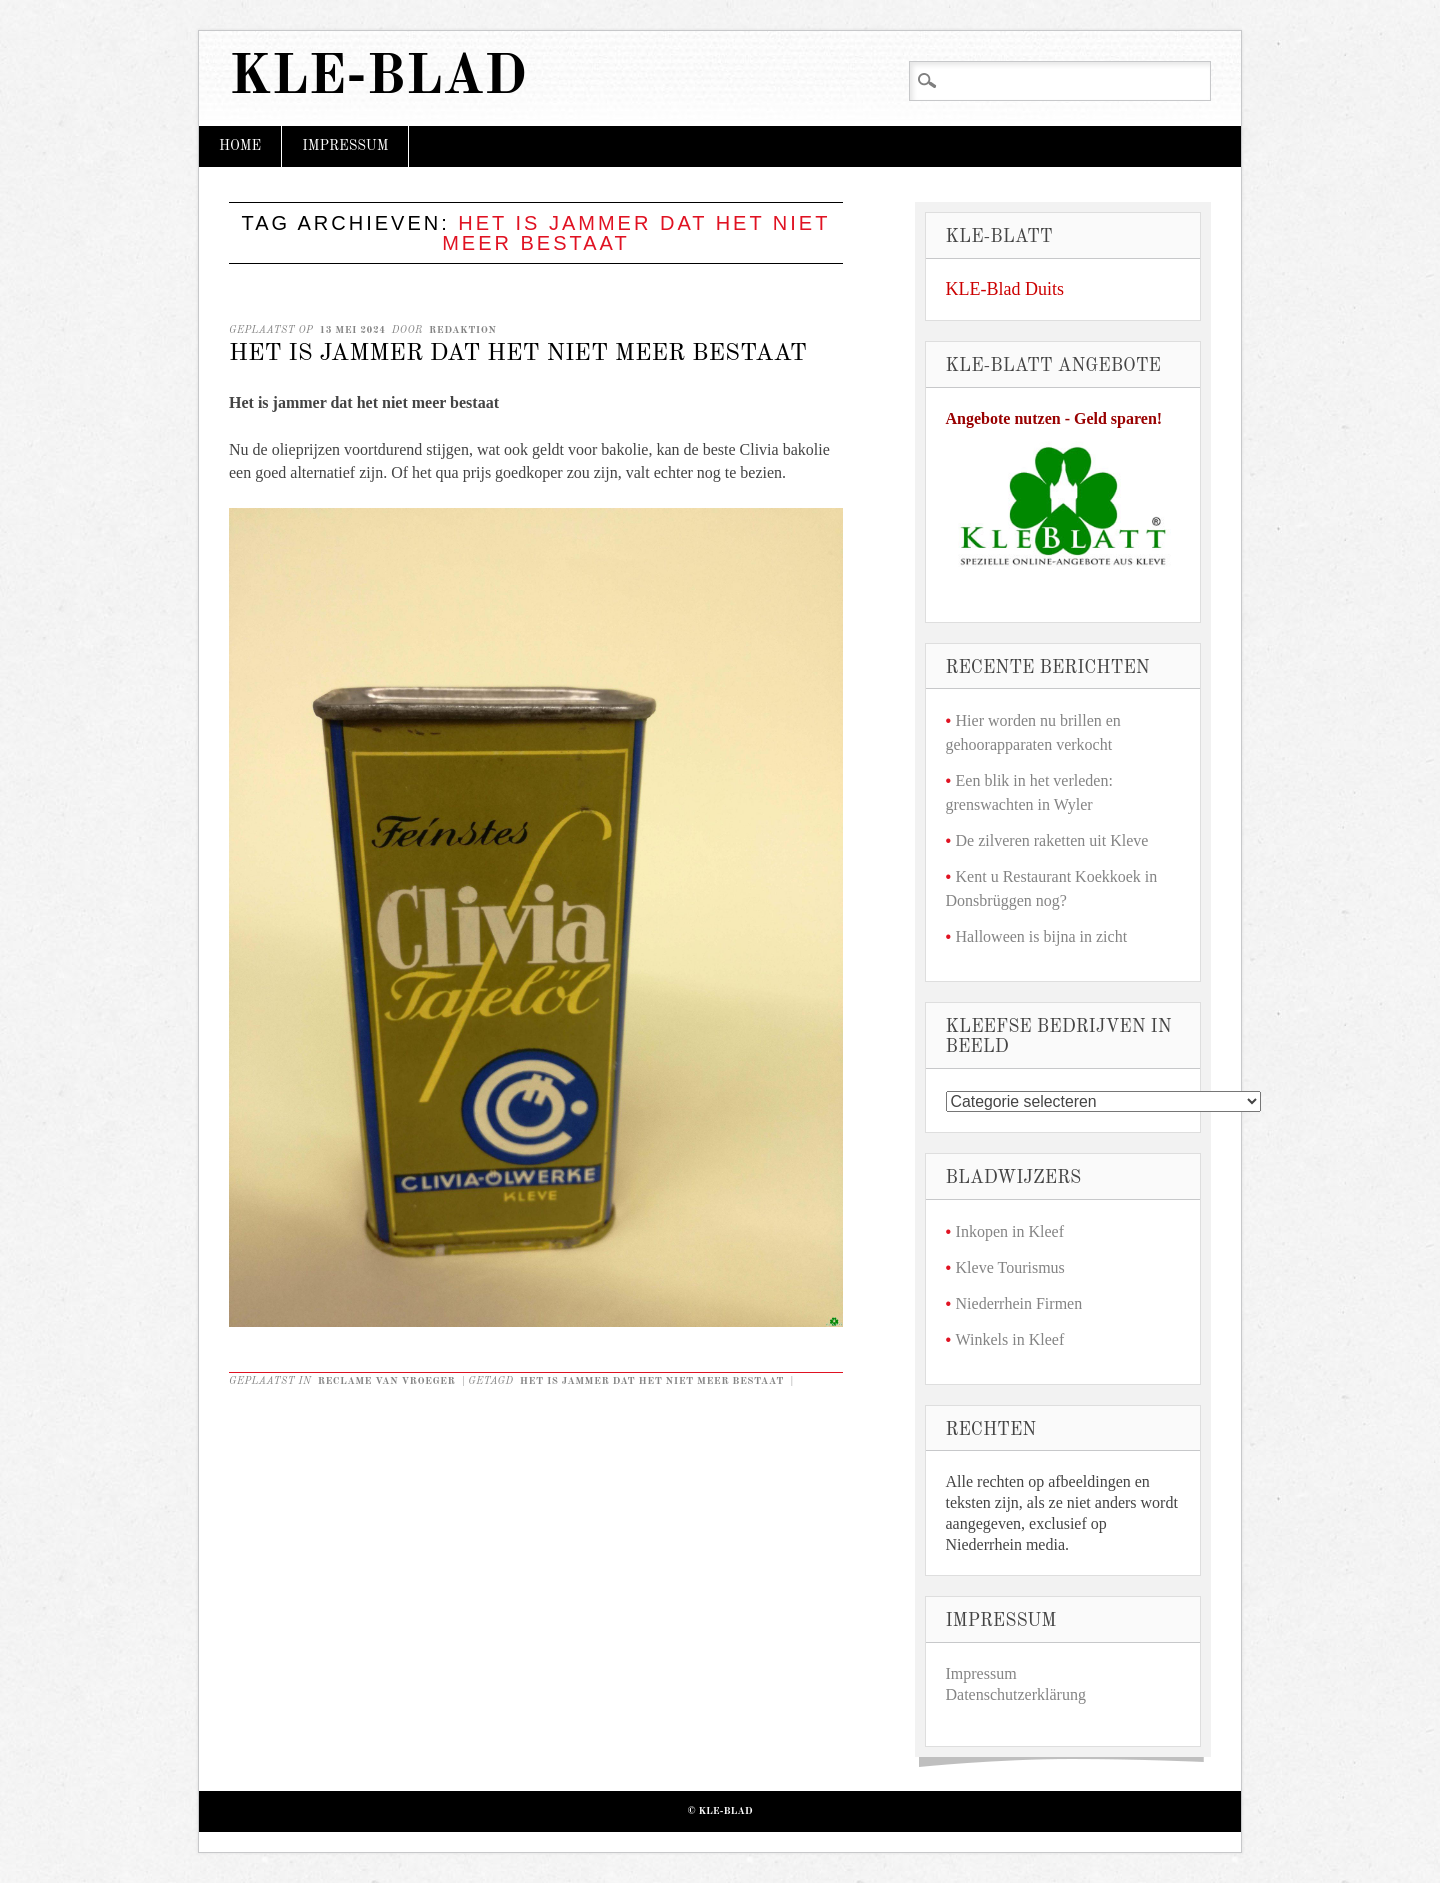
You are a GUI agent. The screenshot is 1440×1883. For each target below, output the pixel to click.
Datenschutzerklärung (1016, 1694)
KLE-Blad (378, 78)
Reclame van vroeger (387, 1381)
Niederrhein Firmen (1019, 1303)
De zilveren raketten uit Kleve (1052, 840)
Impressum (345, 146)
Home (240, 146)
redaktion (462, 330)
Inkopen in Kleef (1010, 1231)
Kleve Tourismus (1010, 1267)
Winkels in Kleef (1010, 1339)
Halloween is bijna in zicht (1042, 936)
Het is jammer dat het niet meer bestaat (518, 354)
